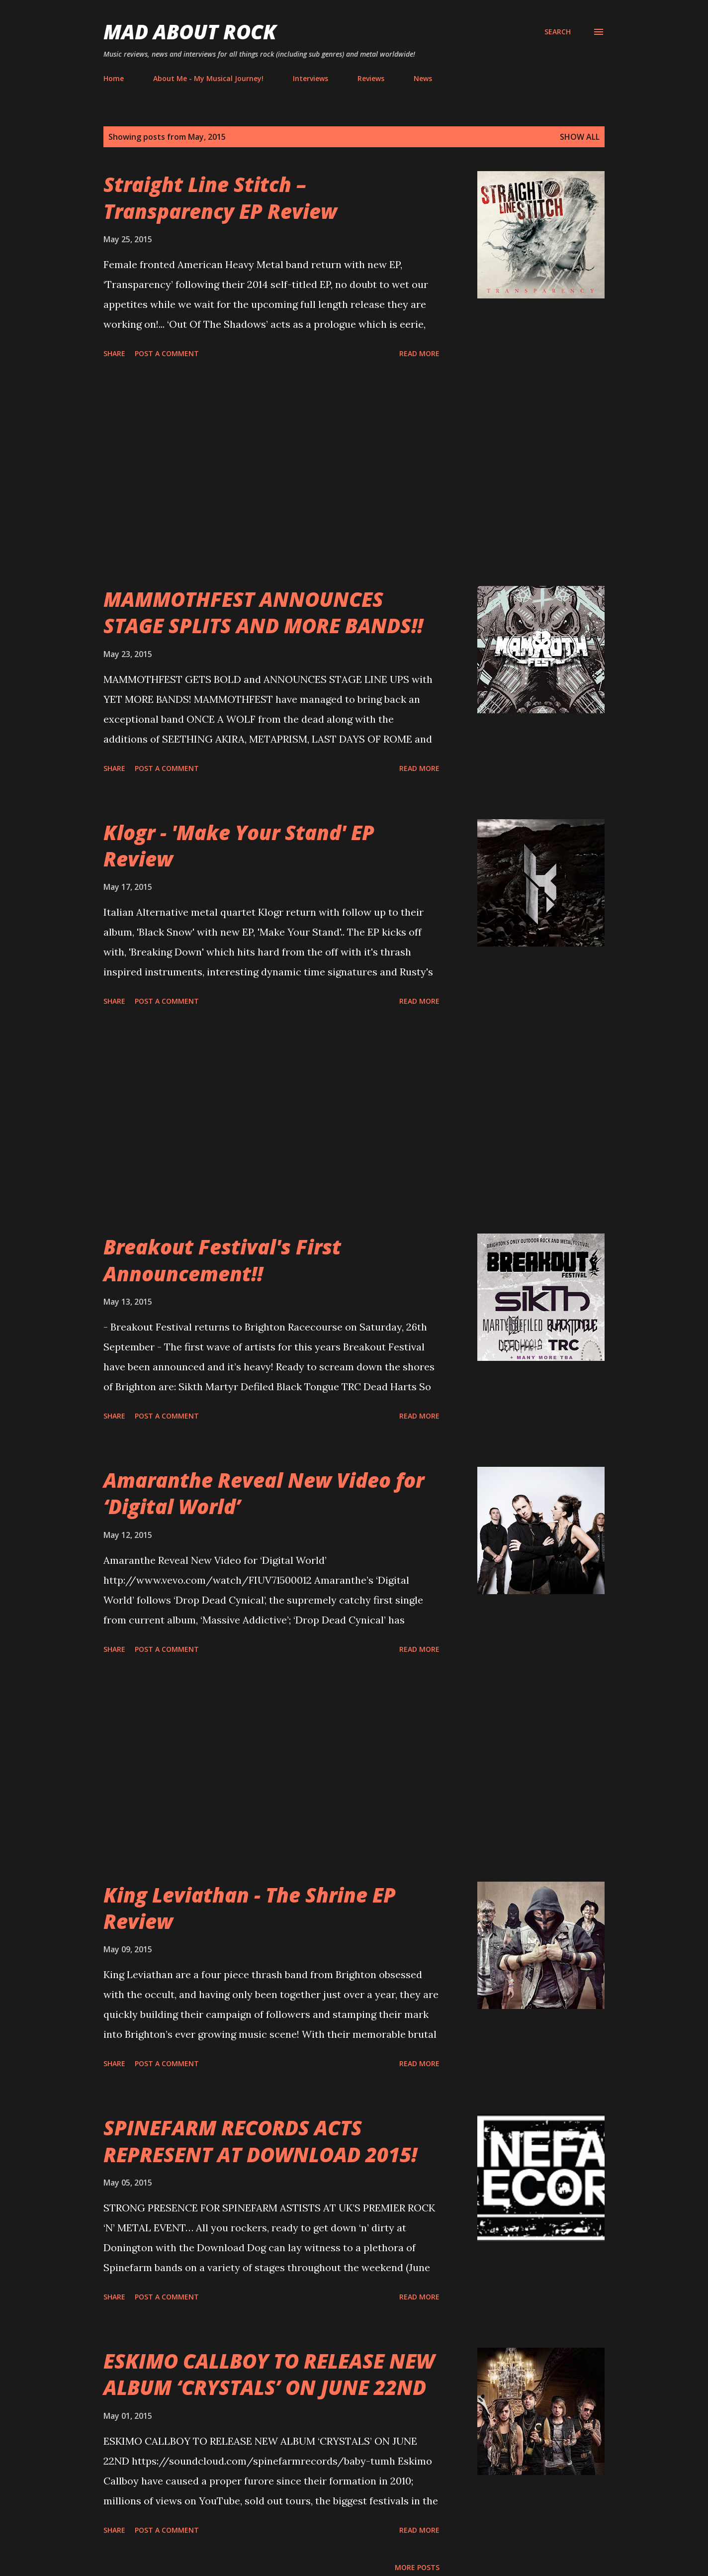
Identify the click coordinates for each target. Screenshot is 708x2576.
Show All (580, 136)
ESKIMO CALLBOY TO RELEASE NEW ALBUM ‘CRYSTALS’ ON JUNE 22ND (269, 2374)
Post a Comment (167, 353)
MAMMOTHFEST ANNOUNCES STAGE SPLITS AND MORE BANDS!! (263, 612)
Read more (419, 353)
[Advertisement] (271, 474)
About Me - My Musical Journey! (208, 78)
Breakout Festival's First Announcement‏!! (222, 1260)
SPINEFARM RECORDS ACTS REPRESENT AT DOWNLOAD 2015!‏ (260, 2141)
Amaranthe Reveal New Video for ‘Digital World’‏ (263, 1493)
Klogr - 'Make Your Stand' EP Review (238, 845)
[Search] (557, 32)
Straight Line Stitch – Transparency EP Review (220, 197)
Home (113, 78)
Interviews (310, 78)
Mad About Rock (189, 31)
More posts (417, 2567)
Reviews (370, 78)
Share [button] (114, 353)
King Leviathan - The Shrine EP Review (249, 1908)
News (423, 78)
